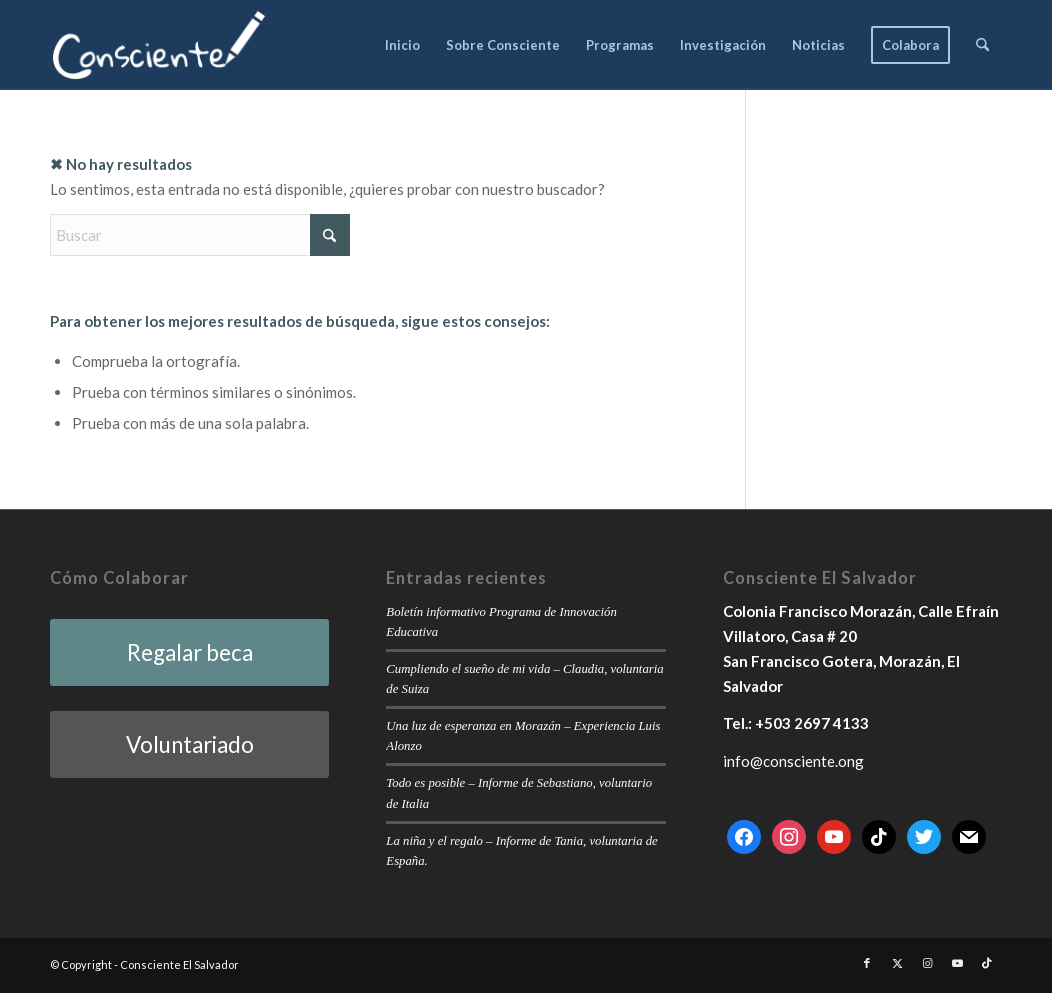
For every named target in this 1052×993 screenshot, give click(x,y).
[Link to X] (897, 963)
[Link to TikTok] (987, 963)
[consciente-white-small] (159, 45)
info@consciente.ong (793, 761)
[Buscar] (982, 45)
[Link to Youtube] (957, 963)
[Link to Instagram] (927, 963)
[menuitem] (402, 45)
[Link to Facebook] (867, 963)
